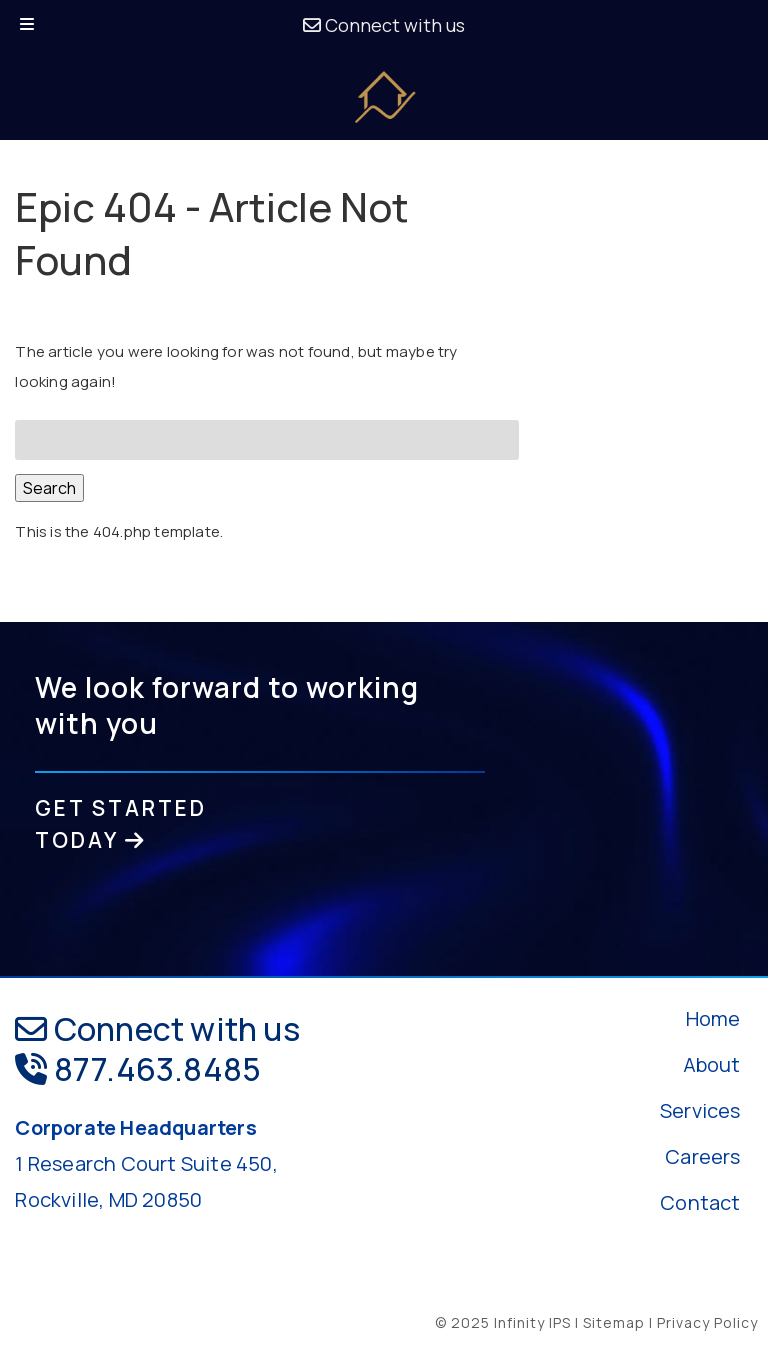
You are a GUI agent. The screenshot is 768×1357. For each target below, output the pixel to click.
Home (713, 1018)
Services (700, 1110)
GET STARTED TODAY (121, 824)
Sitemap (614, 1322)
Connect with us (384, 25)
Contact (700, 1202)
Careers (702, 1156)
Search (49, 488)
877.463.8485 (138, 1069)
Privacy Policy (707, 1322)
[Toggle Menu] (27, 25)
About (712, 1064)
